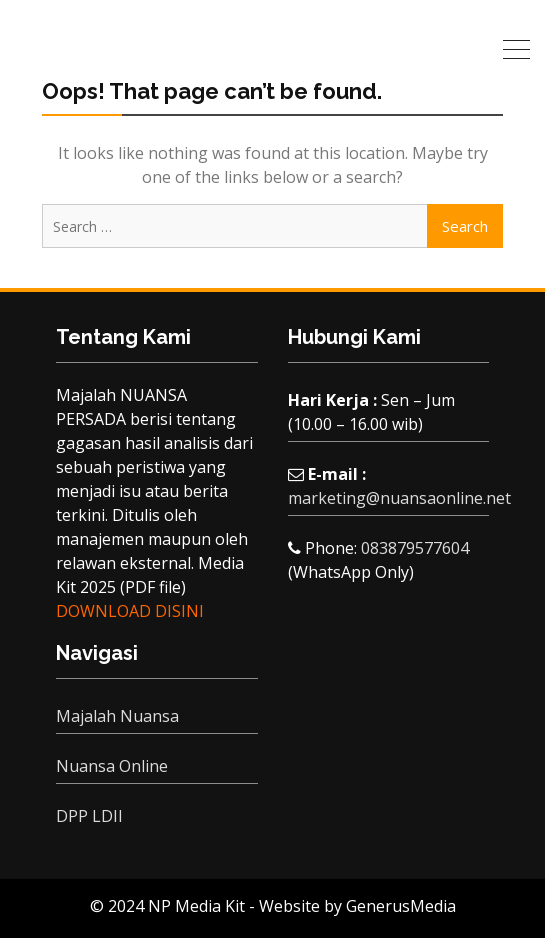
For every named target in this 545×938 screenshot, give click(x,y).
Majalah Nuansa (117, 716)
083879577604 (415, 548)
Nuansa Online (112, 766)
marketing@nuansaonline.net (399, 498)
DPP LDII (89, 816)
